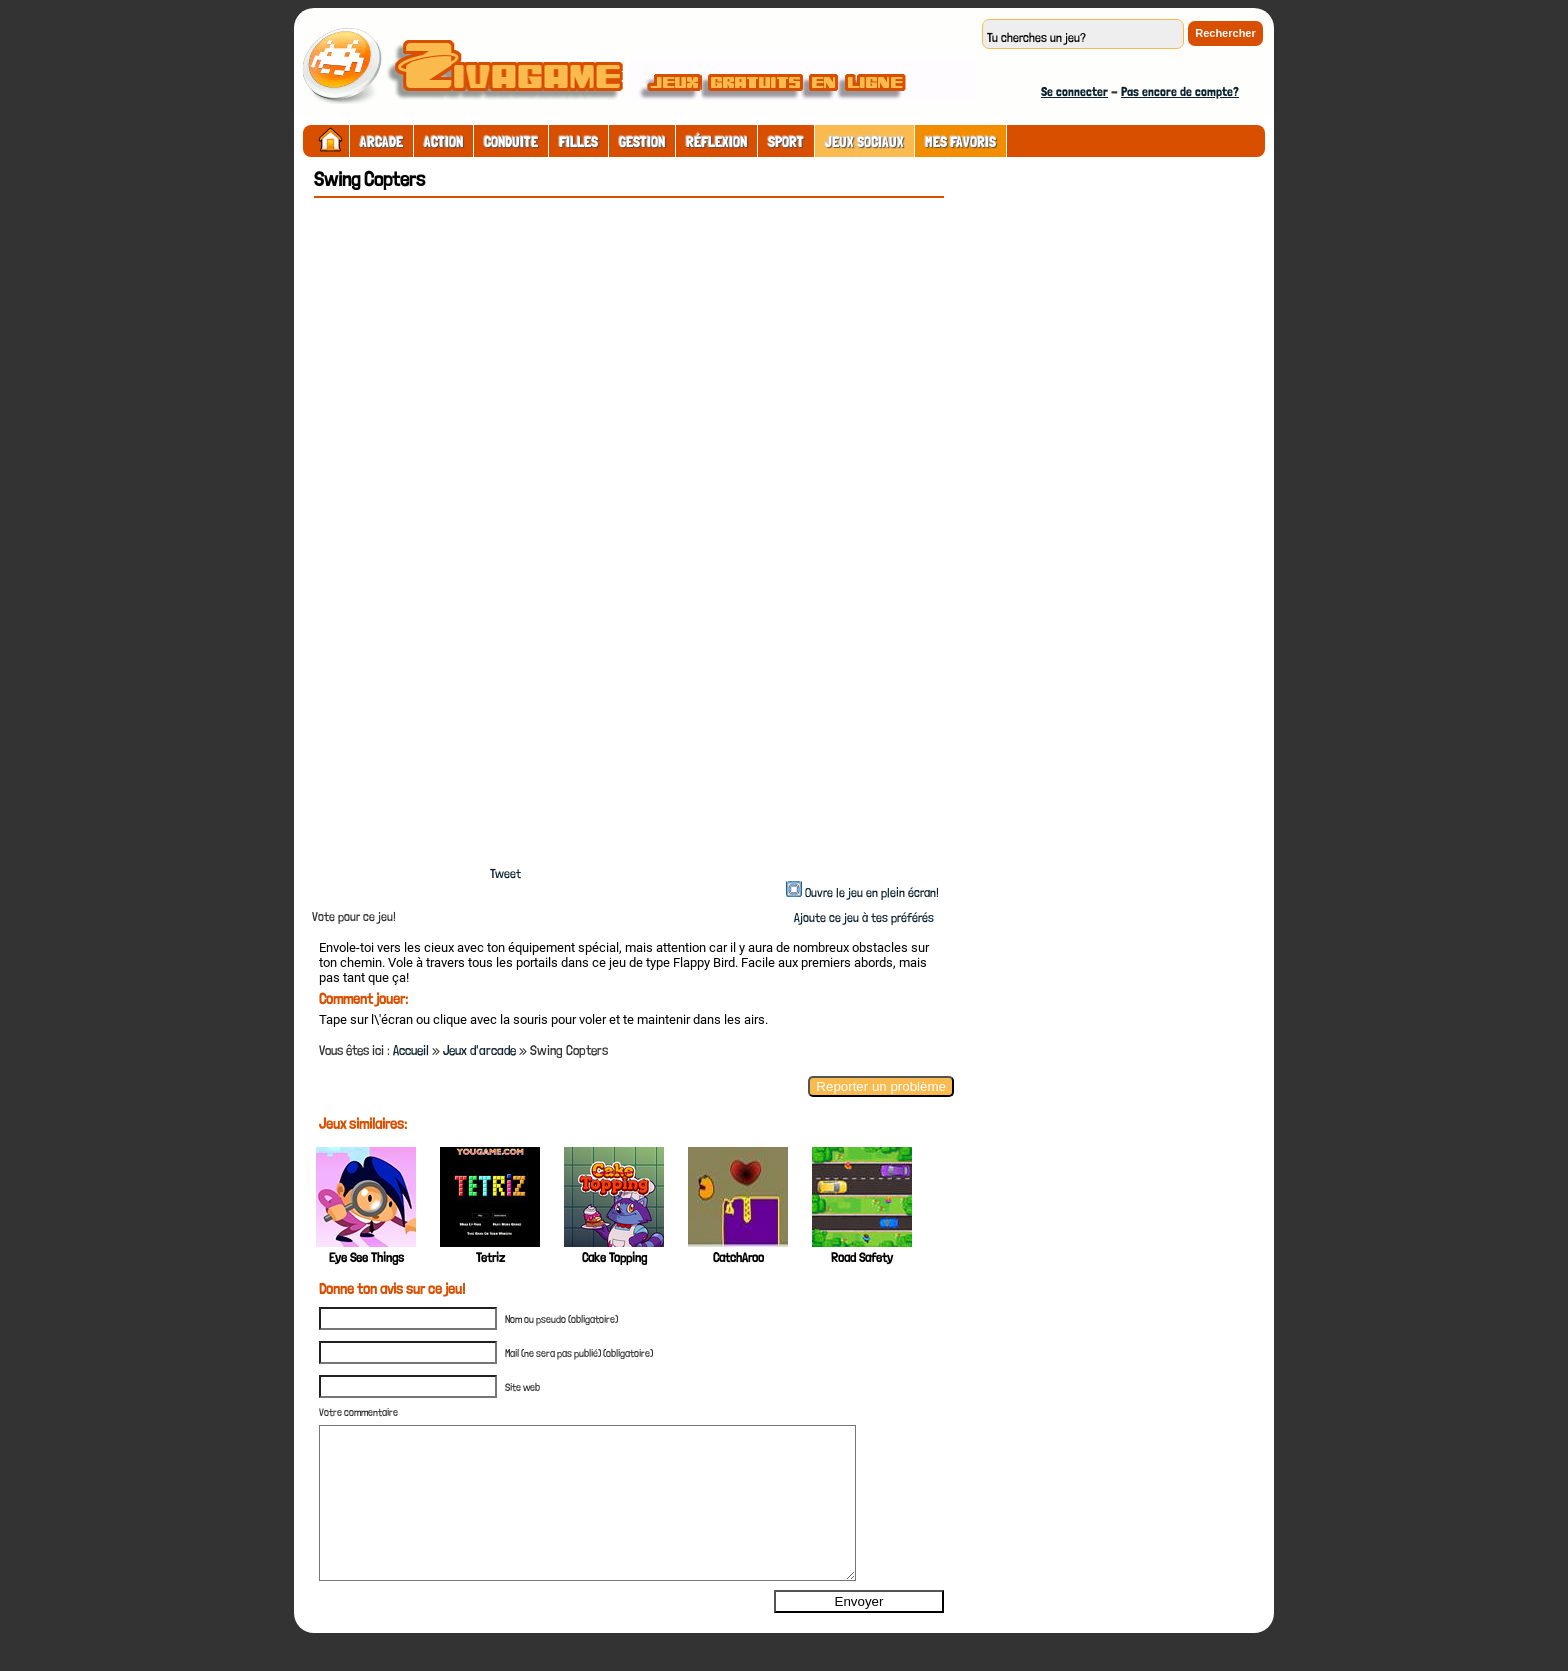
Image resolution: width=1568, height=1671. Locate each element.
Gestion (642, 142)
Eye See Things (366, 1257)
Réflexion (716, 142)
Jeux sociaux (864, 142)
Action (443, 142)
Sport (786, 142)
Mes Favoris (960, 142)
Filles (578, 142)
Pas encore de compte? (1180, 91)
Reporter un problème (881, 1086)
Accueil (411, 1050)
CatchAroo (738, 1257)
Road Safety (862, 1257)
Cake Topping (614, 1257)
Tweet (505, 873)
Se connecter (1074, 91)
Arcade (381, 142)
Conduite (511, 142)
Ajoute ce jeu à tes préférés (862, 917)
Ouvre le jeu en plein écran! (872, 892)
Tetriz (490, 1257)
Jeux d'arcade (479, 1050)
